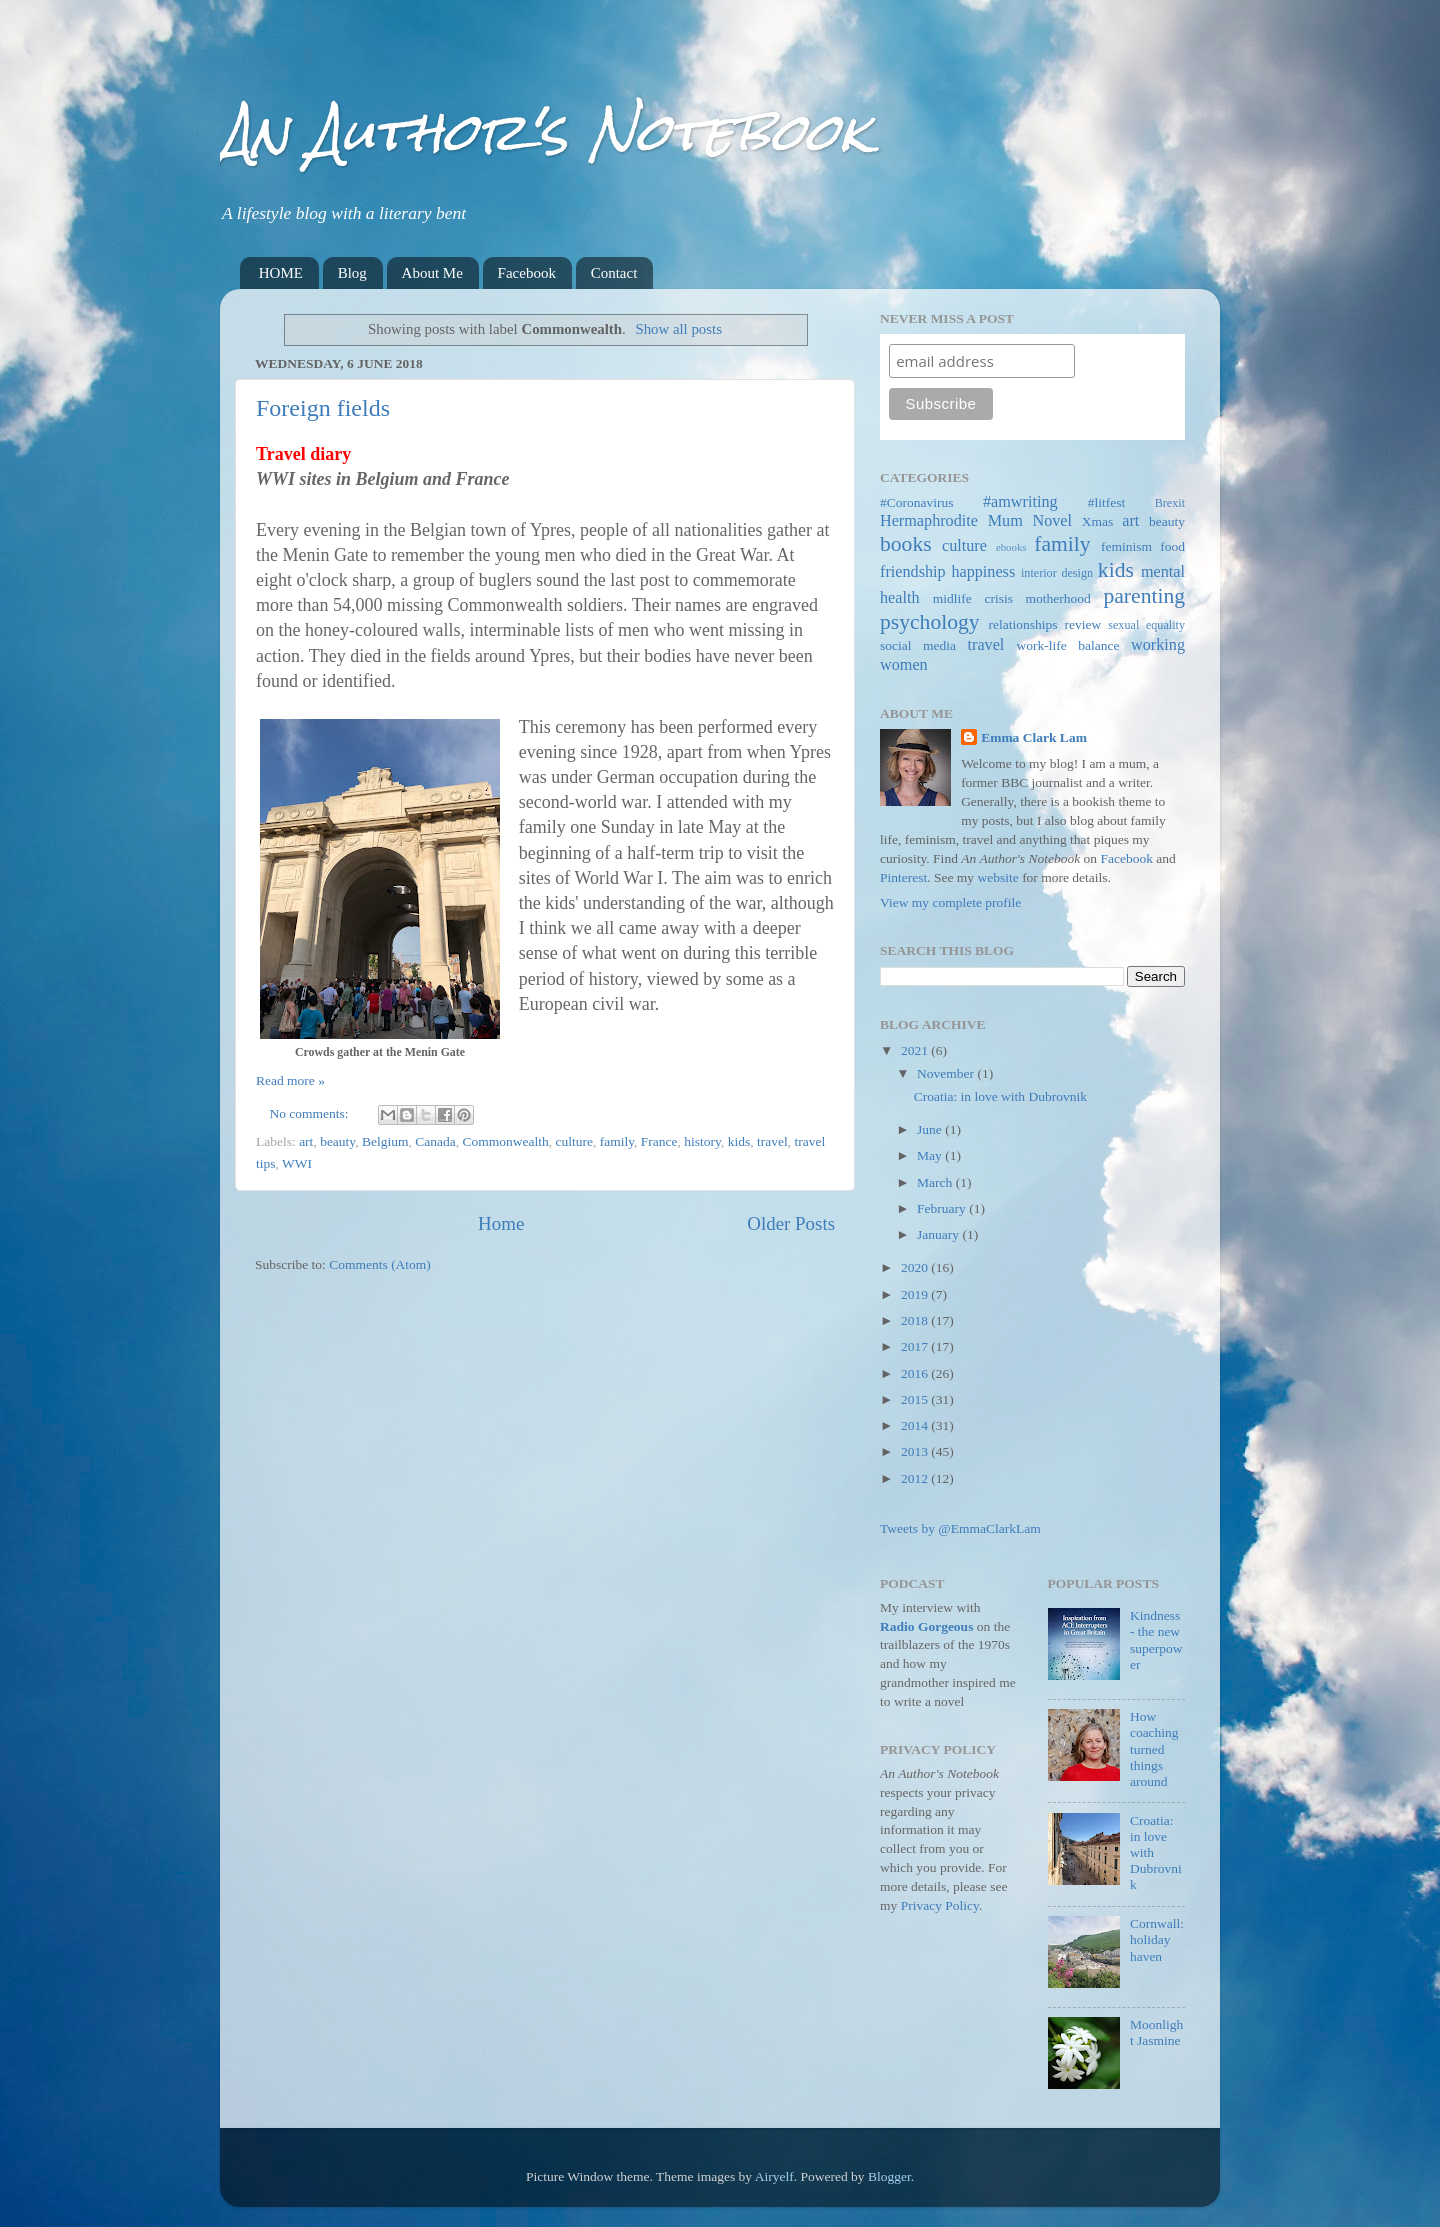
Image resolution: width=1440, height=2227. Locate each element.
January (939, 1234)
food (1172, 546)
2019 (916, 1294)
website (998, 877)
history (702, 1141)
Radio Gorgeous (926, 1626)
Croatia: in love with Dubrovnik (1000, 1096)
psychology (930, 622)
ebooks (1011, 547)
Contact (614, 273)
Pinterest (903, 877)
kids (739, 1141)
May (931, 1155)
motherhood (1058, 598)
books (906, 544)
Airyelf (774, 2176)
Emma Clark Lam (1034, 737)
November (947, 1073)
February (943, 1208)
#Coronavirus (917, 502)
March (936, 1182)
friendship (913, 572)
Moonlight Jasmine (1156, 2032)
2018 (916, 1320)
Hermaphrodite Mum (951, 521)
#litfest (1107, 502)
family (617, 1141)
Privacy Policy (940, 1905)
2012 (916, 1478)
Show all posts (678, 329)
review (1083, 624)
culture (573, 1141)
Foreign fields (323, 408)
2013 (916, 1451)
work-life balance (1068, 645)
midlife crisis (973, 598)
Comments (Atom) (380, 1264)
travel (772, 1141)
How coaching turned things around (1154, 1749)
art (306, 1141)
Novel (1052, 521)
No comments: (311, 1113)
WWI (297, 1163)
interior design (1057, 573)
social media (918, 645)
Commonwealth (505, 1141)
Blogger (889, 2176)
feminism (1126, 546)
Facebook (527, 273)
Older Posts (791, 1223)
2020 (916, 1267)
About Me (432, 273)
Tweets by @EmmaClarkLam (960, 1528)
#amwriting (1020, 502)
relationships (1023, 624)
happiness (983, 572)
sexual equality (1146, 625)
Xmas (1098, 521)
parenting (1144, 596)
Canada (435, 1141)
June (931, 1129)
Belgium (385, 1141)
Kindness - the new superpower (1156, 1640)
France (659, 1141)
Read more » (290, 1080)
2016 (916, 1373)
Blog (352, 273)
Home (501, 1223)
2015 (916, 1399)
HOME (281, 273)
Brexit (1170, 503)
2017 (916, 1346)
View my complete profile (950, 902)
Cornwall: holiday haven (1157, 1939)
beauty (337, 1141)
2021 (916, 1050)
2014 (916, 1425)
